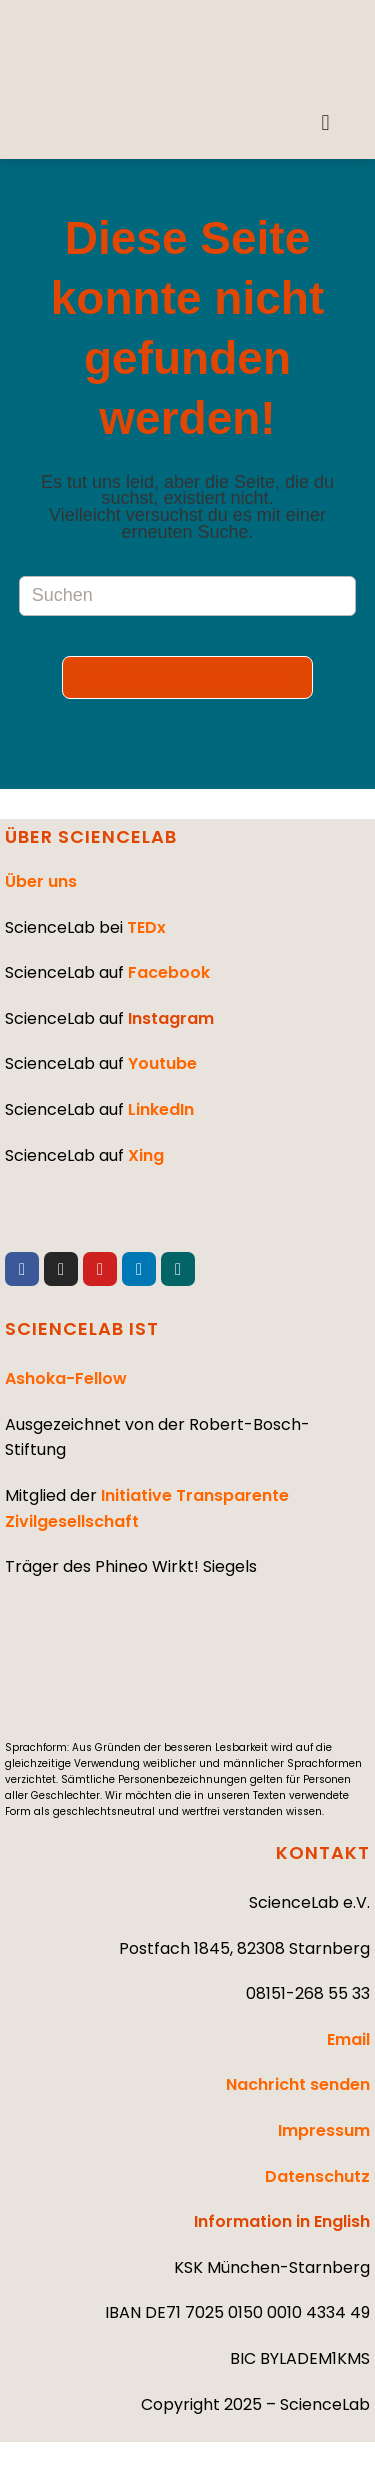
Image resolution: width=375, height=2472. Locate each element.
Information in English (282, 2221)
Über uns (41, 881)
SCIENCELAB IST (82, 1328)
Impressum (324, 2130)
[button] (325, 122)
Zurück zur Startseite (187, 677)
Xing (146, 1155)
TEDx (146, 927)
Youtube (162, 1063)
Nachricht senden (298, 2084)
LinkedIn (161, 1109)
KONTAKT (323, 1852)
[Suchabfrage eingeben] (188, 596)
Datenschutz (317, 2176)
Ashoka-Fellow (66, 1378)
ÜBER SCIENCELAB (91, 836)
